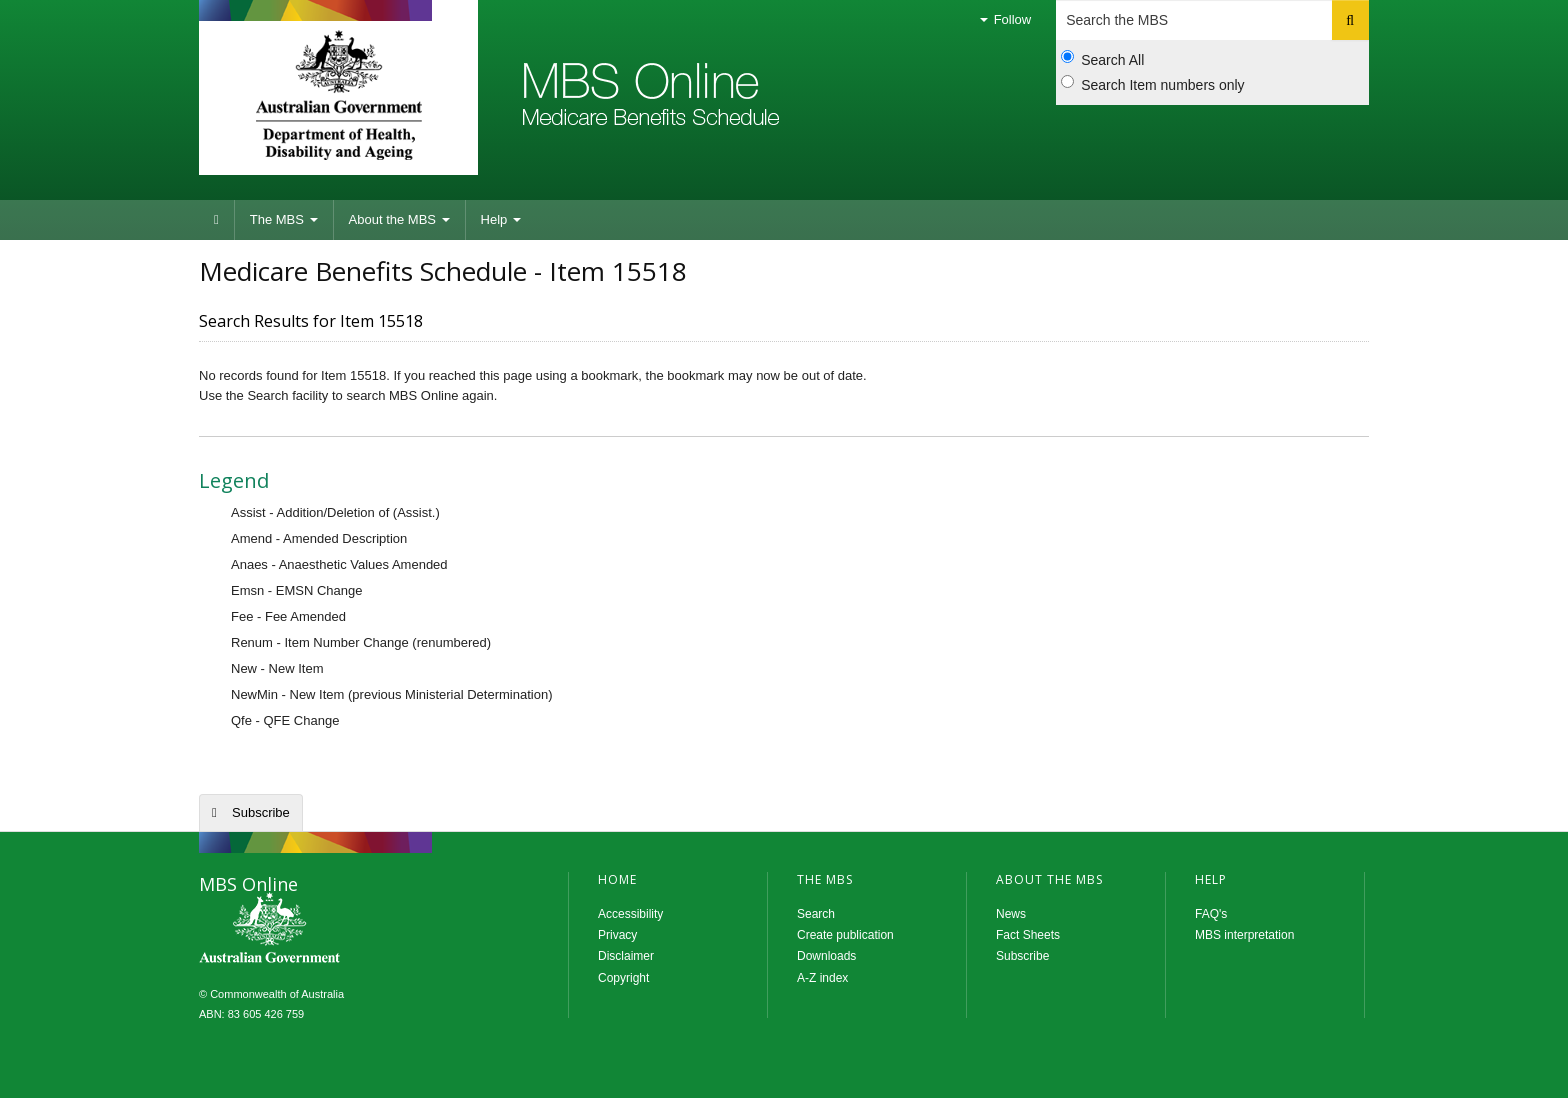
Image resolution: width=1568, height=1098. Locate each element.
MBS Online (324, 930)
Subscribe (261, 812)
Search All (1102, 59)
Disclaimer (626, 956)
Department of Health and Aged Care (338, 95)
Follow (1005, 19)
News (1011, 914)
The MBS (284, 219)
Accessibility (630, 914)
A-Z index (822, 978)
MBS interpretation (1244, 935)
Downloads (826, 956)
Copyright (623, 978)
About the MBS (399, 219)
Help (501, 219)
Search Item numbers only (1152, 84)
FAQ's (1211, 914)
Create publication (845, 935)
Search (816, 914)
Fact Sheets (1028, 935)
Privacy (617, 935)
